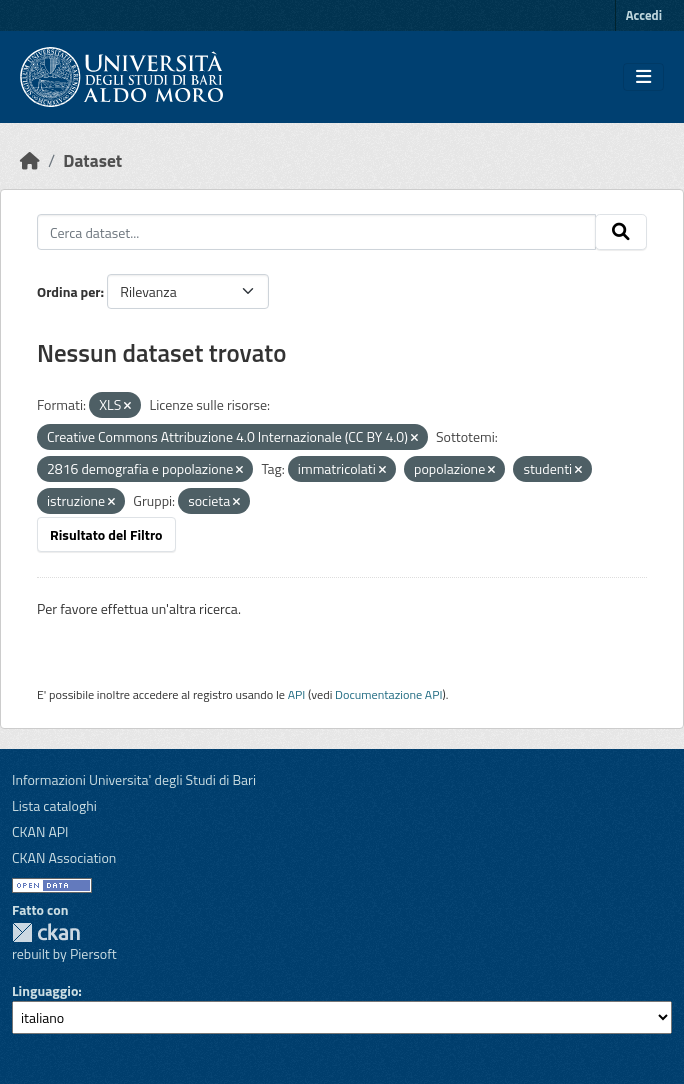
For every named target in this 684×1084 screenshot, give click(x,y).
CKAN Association (64, 857)
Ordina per (69, 291)
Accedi (644, 15)
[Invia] (621, 232)
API (297, 694)
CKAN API (40, 831)
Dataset (92, 160)
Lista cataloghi (54, 805)
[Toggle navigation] (643, 77)
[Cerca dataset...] (316, 232)
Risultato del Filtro (106, 534)
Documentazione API (388, 694)
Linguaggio (45, 990)
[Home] (30, 160)
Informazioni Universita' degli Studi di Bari (134, 779)
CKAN (46, 932)
